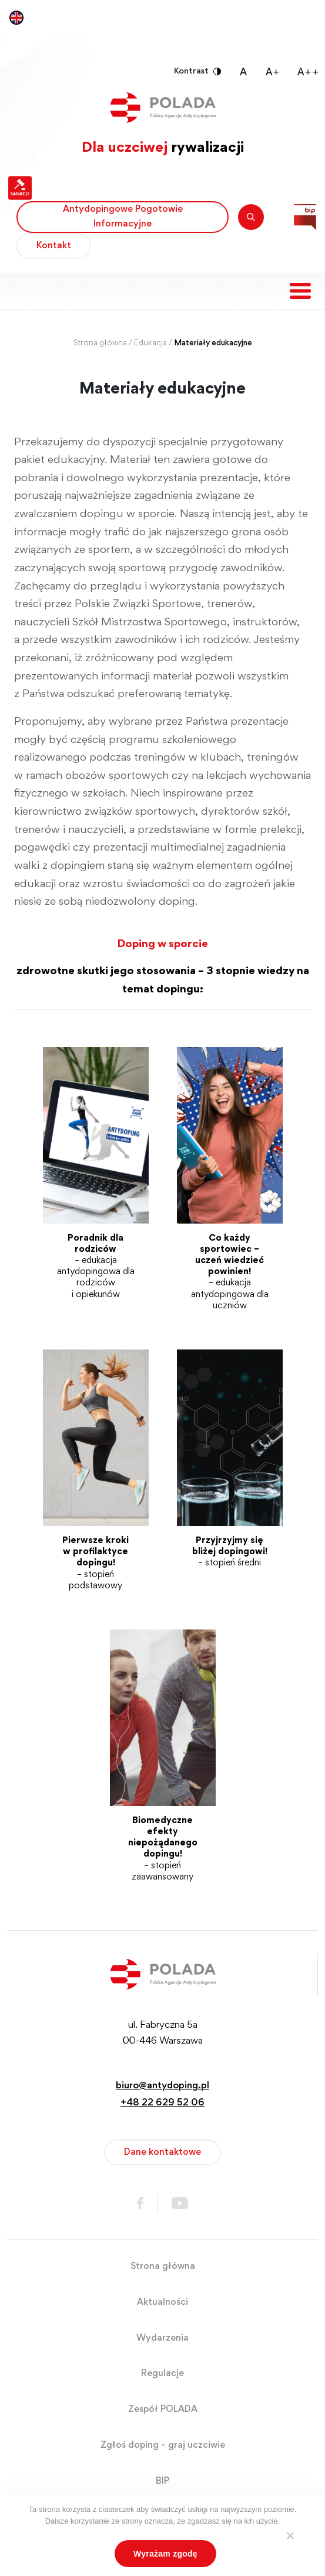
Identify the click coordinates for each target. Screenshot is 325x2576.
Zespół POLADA (162, 2409)
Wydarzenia (162, 2338)
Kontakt (53, 246)
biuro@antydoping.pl (162, 2086)
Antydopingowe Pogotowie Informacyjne (123, 216)
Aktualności (162, 2302)
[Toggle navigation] (300, 291)
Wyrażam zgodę (165, 2553)
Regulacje (162, 2374)
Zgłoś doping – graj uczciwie (162, 2445)
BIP (162, 2481)
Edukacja (150, 343)
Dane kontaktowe (162, 2152)
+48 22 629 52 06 (162, 2103)
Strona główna (100, 343)
